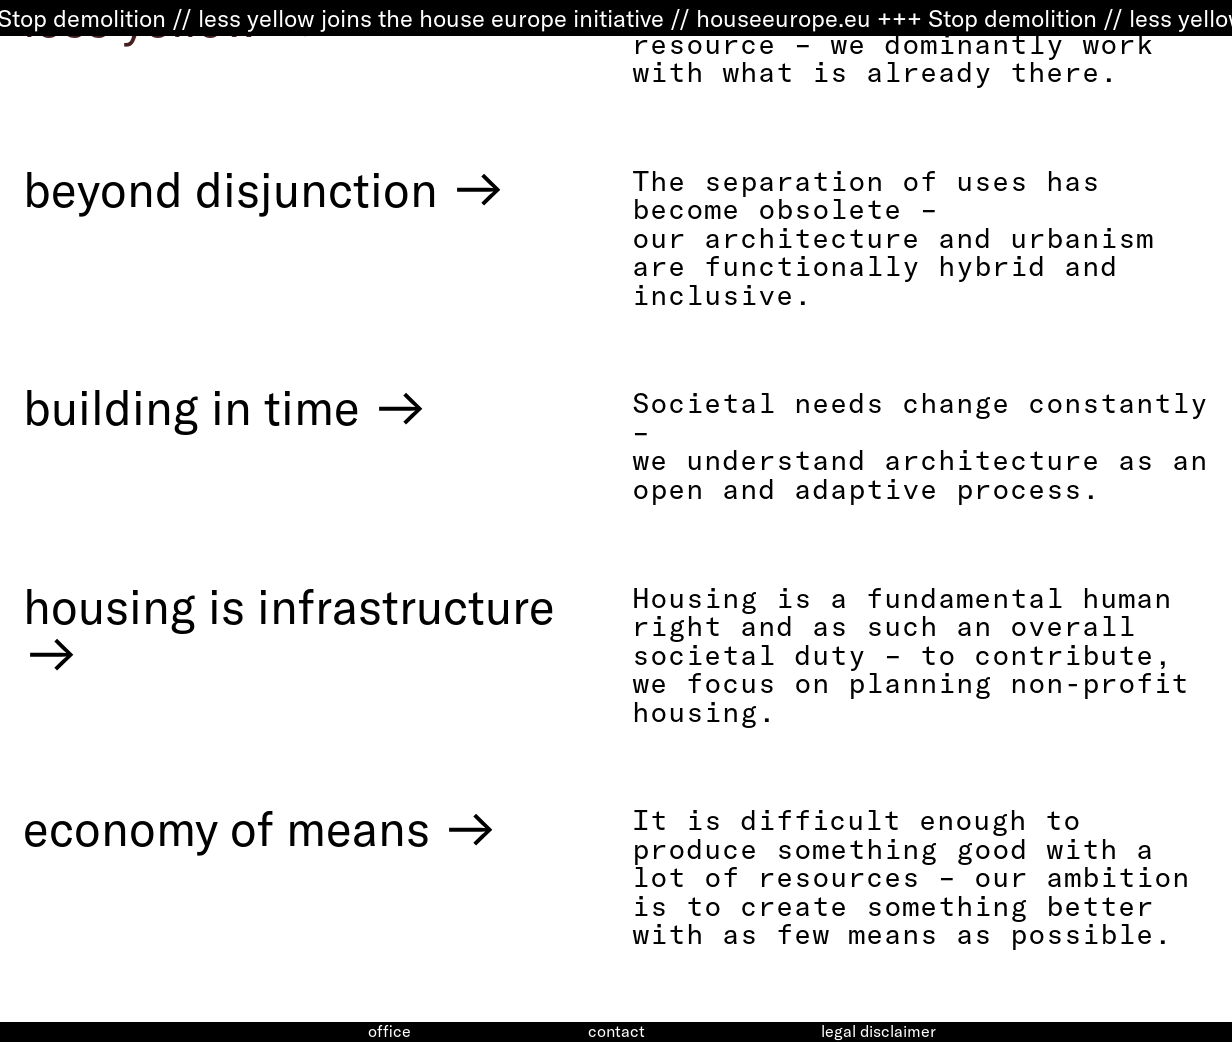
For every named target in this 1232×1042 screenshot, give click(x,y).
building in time (226, 407)
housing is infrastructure (289, 630)
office (389, 1031)
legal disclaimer (878, 1031)
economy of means (261, 828)
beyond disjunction (265, 189)
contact (616, 1031)
